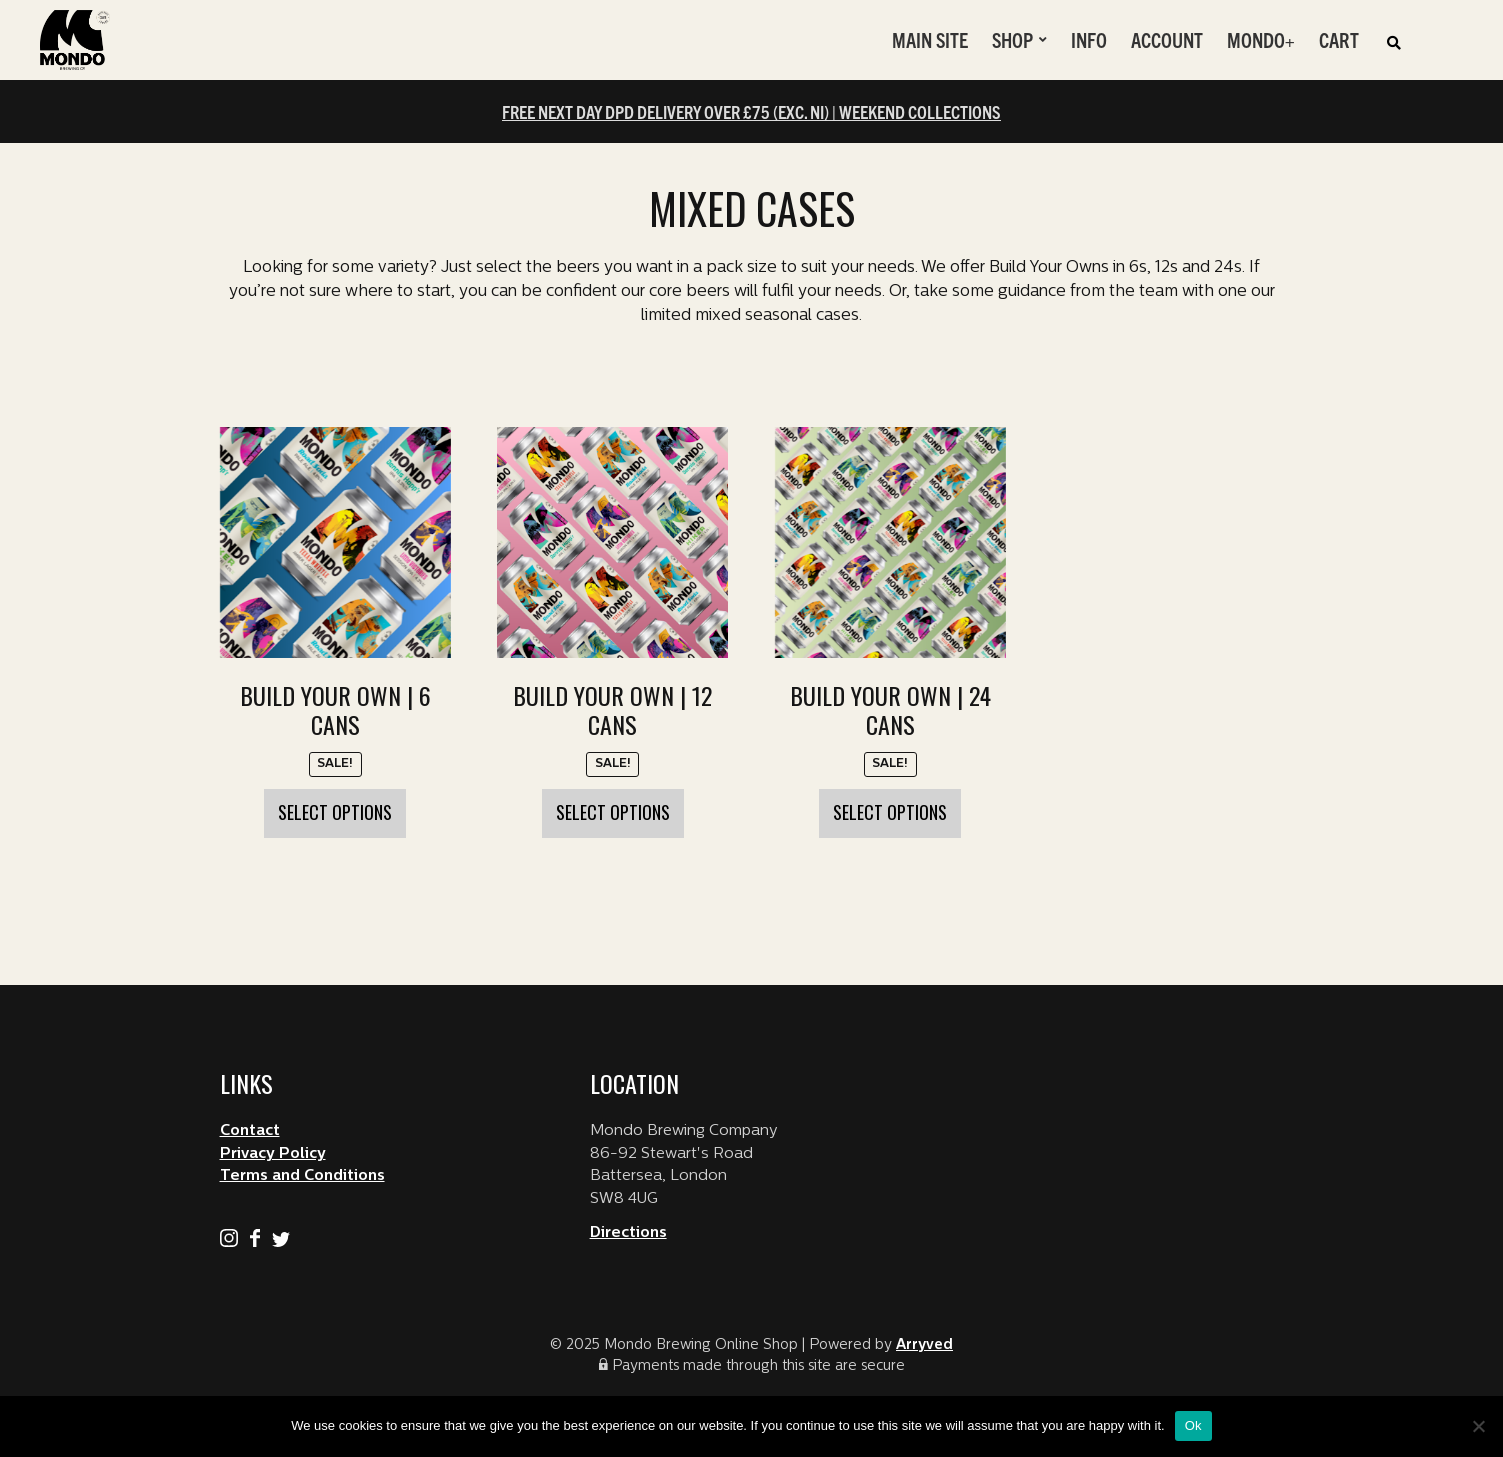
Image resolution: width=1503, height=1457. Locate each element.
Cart (1339, 39)
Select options (335, 812)
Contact (250, 1131)
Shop (1012, 39)
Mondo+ (1261, 39)
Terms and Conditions (302, 1176)
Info (1089, 39)
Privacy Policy (273, 1154)
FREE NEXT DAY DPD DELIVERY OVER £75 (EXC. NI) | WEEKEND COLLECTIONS (751, 111)
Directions (628, 1233)
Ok (1193, 1425)
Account (1167, 39)
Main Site (930, 39)
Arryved (924, 1345)
